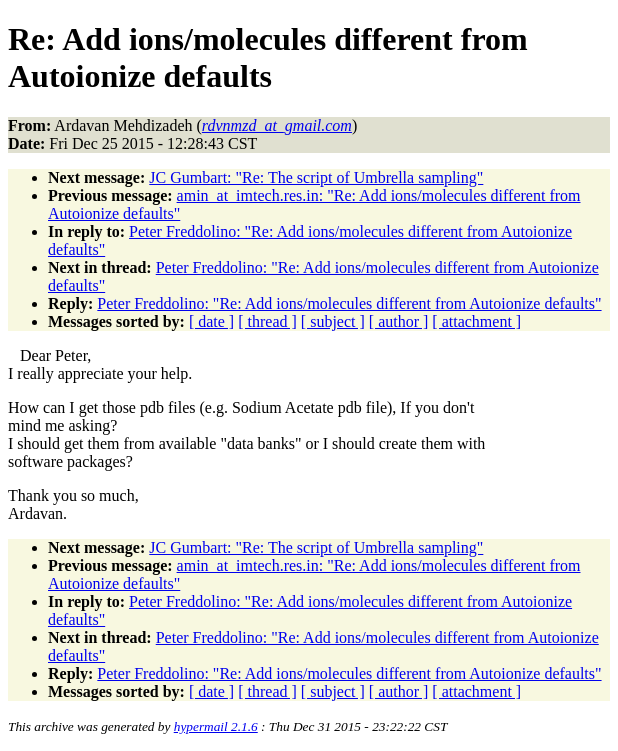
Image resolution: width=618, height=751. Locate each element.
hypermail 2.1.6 (216, 726)
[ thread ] (267, 321)
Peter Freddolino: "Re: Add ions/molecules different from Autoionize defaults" (349, 303)
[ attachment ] (476, 321)
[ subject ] (333, 321)
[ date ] (211, 321)
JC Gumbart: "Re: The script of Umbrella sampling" (316, 177)
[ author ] (399, 321)
